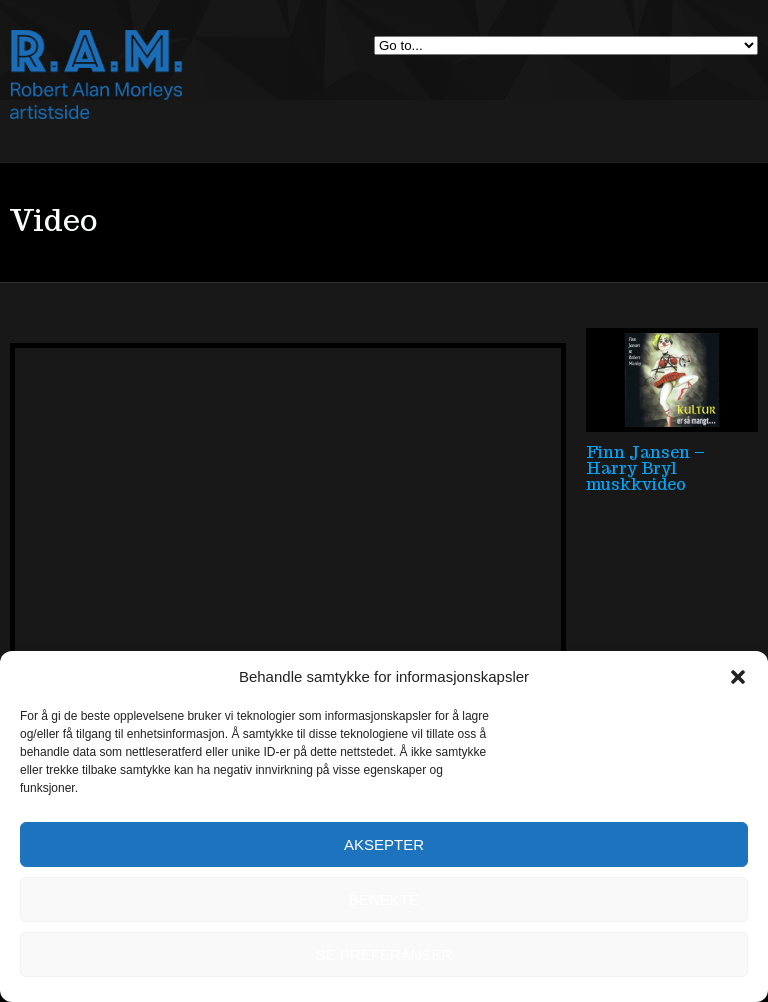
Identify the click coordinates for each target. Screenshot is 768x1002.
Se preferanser (384, 954)
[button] (738, 677)
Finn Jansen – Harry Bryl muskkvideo (645, 468)
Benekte (384, 899)
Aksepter (384, 844)
